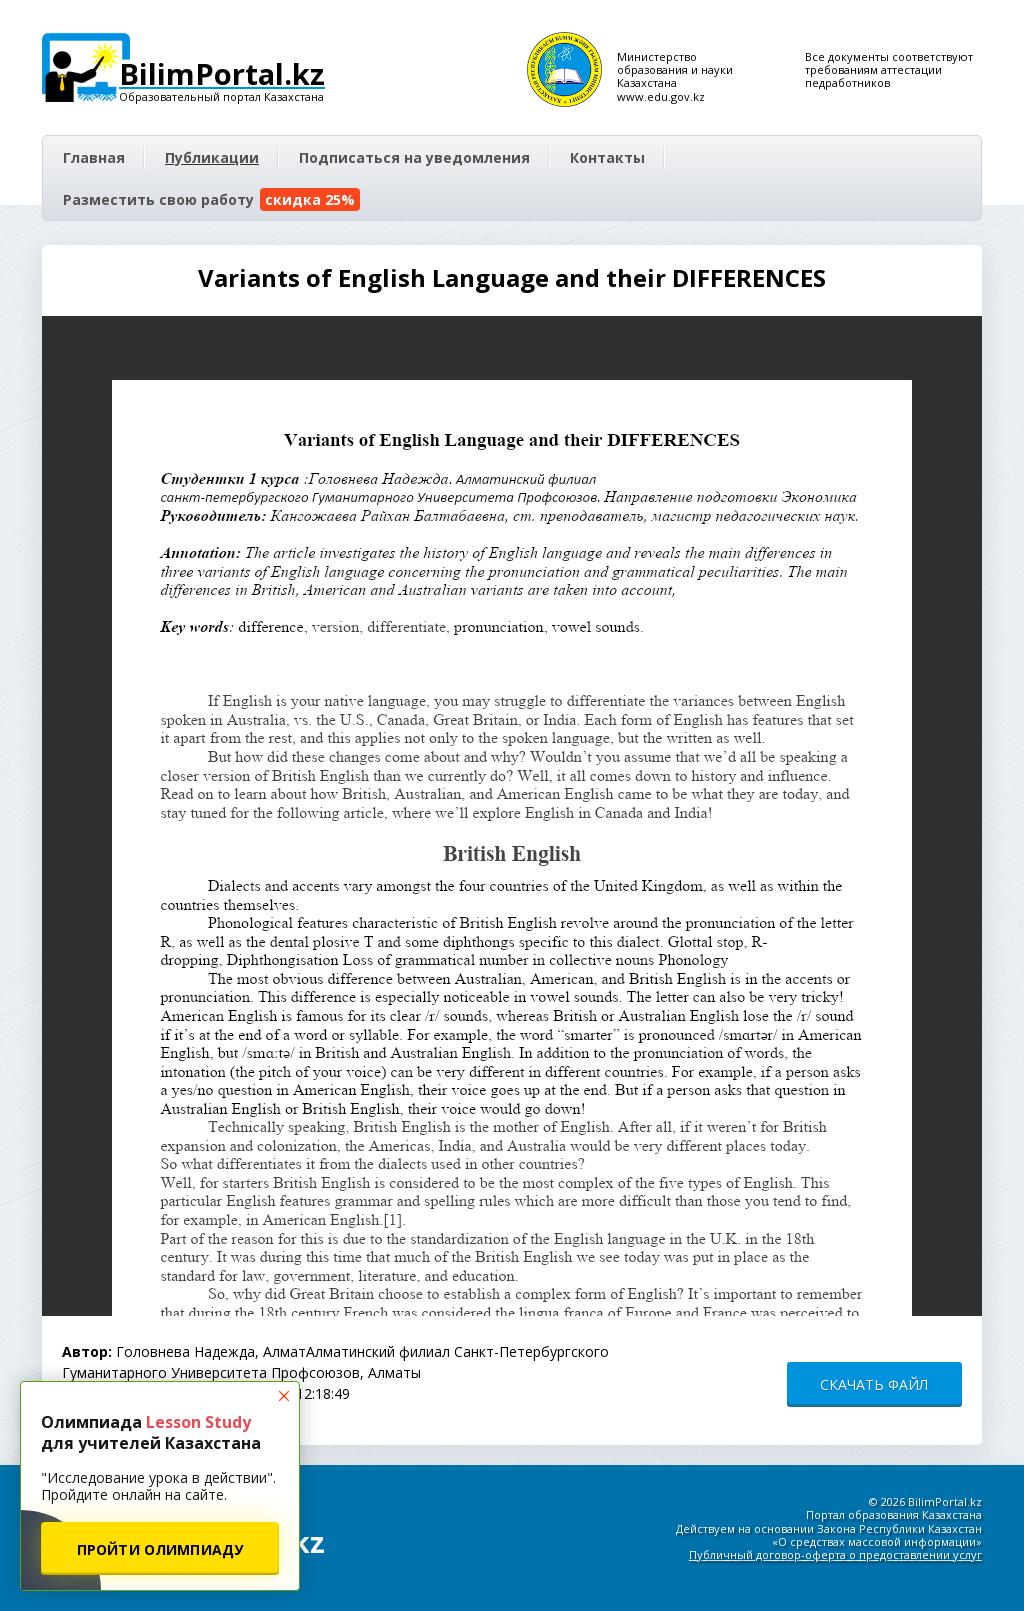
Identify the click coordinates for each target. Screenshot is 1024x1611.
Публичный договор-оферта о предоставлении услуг (835, 1554)
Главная (94, 157)
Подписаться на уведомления (414, 157)
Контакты (607, 157)
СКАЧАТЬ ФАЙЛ (874, 1384)
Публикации (212, 157)
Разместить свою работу (211, 199)
